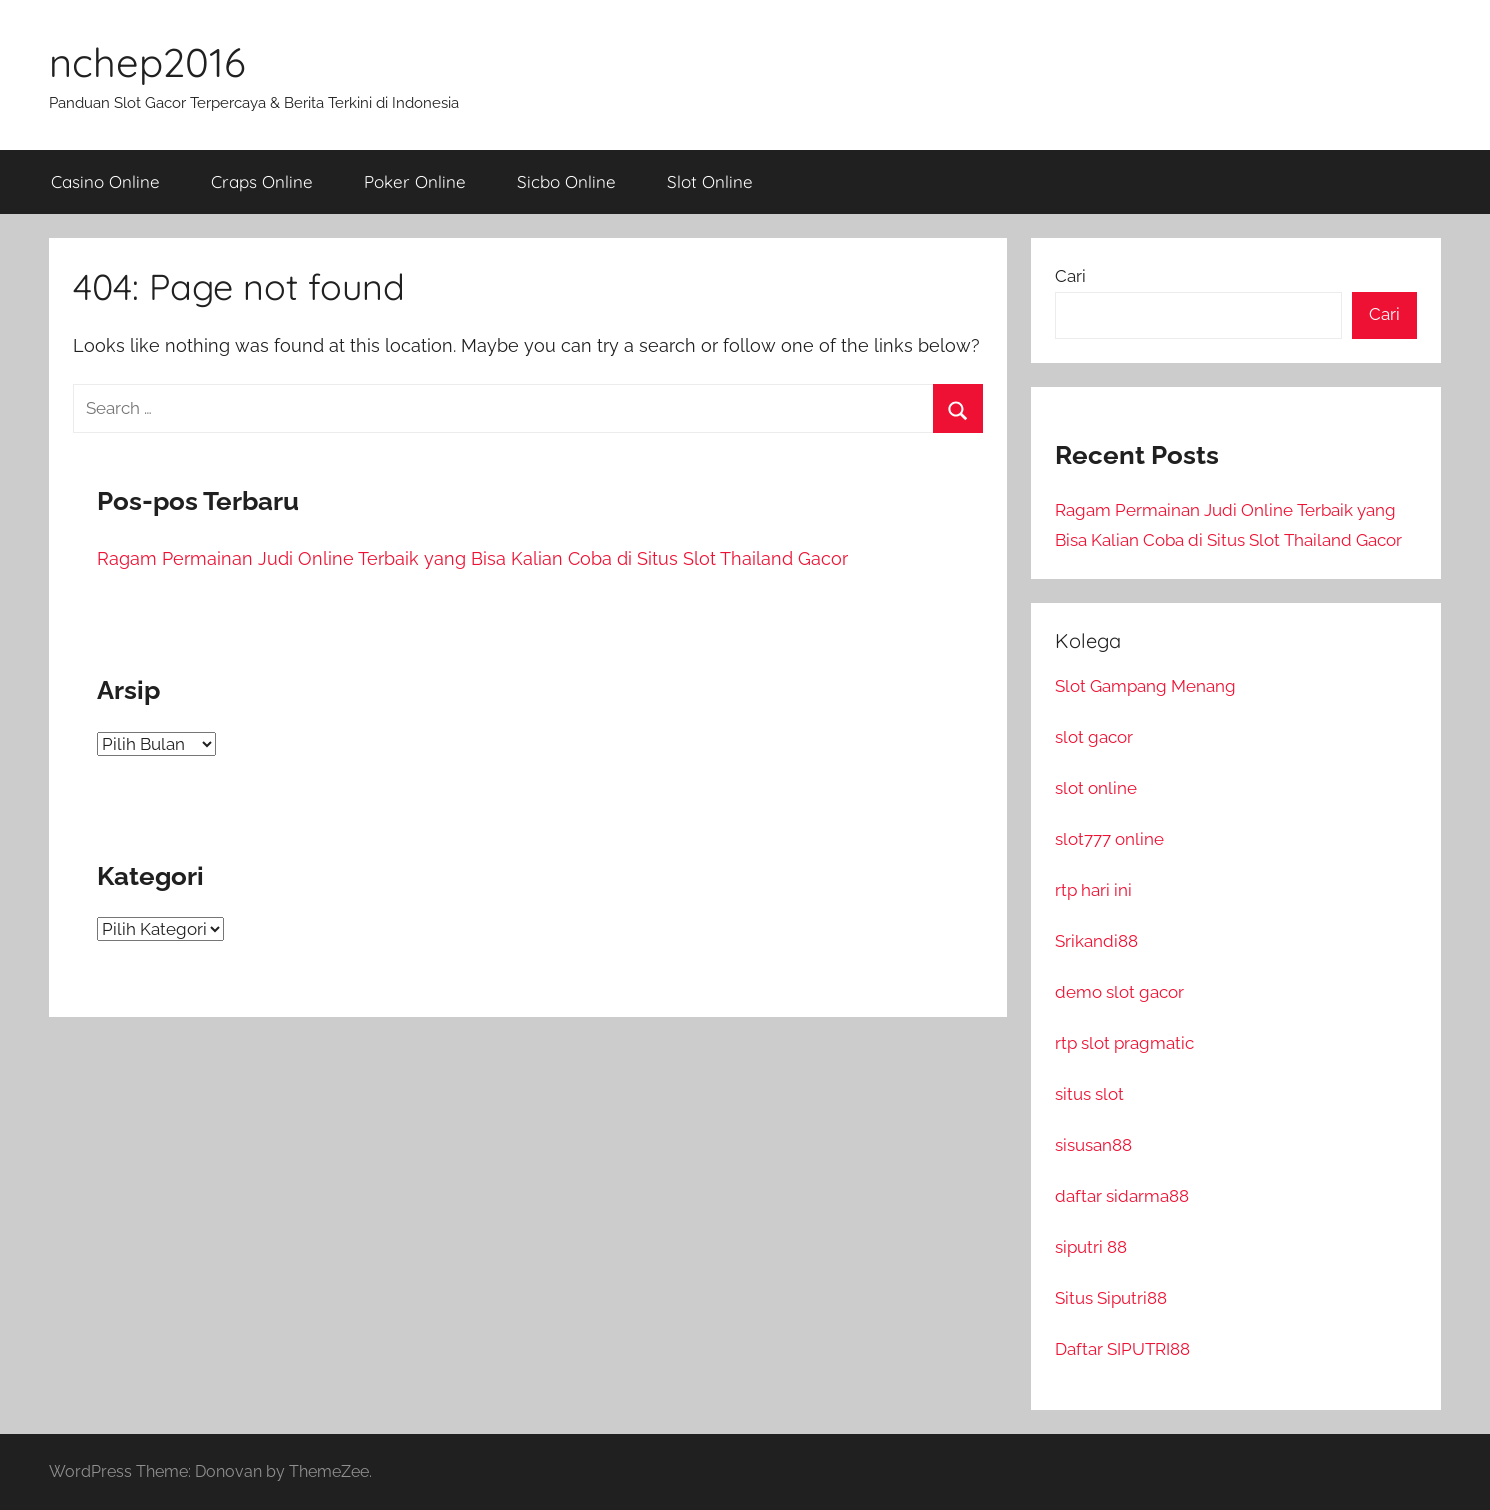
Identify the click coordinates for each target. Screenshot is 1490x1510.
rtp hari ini (1093, 890)
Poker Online (415, 181)
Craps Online (262, 181)
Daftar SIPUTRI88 (1122, 1349)
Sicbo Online (566, 181)
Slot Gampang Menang (1145, 686)
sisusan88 (1093, 1145)
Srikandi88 (1096, 941)
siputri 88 (1091, 1247)
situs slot (1089, 1094)
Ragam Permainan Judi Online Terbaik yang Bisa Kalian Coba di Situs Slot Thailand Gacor (472, 558)
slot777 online (1109, 839)
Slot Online (710, 181)
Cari (1070, 276)
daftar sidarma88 (1122, 1196)
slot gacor (1094, 737)
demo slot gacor (1119, 992)
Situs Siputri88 (1111, 1298)
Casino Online (105, 181)
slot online (1096, 788)
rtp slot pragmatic (1124, 1043)
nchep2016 (147, 62)
